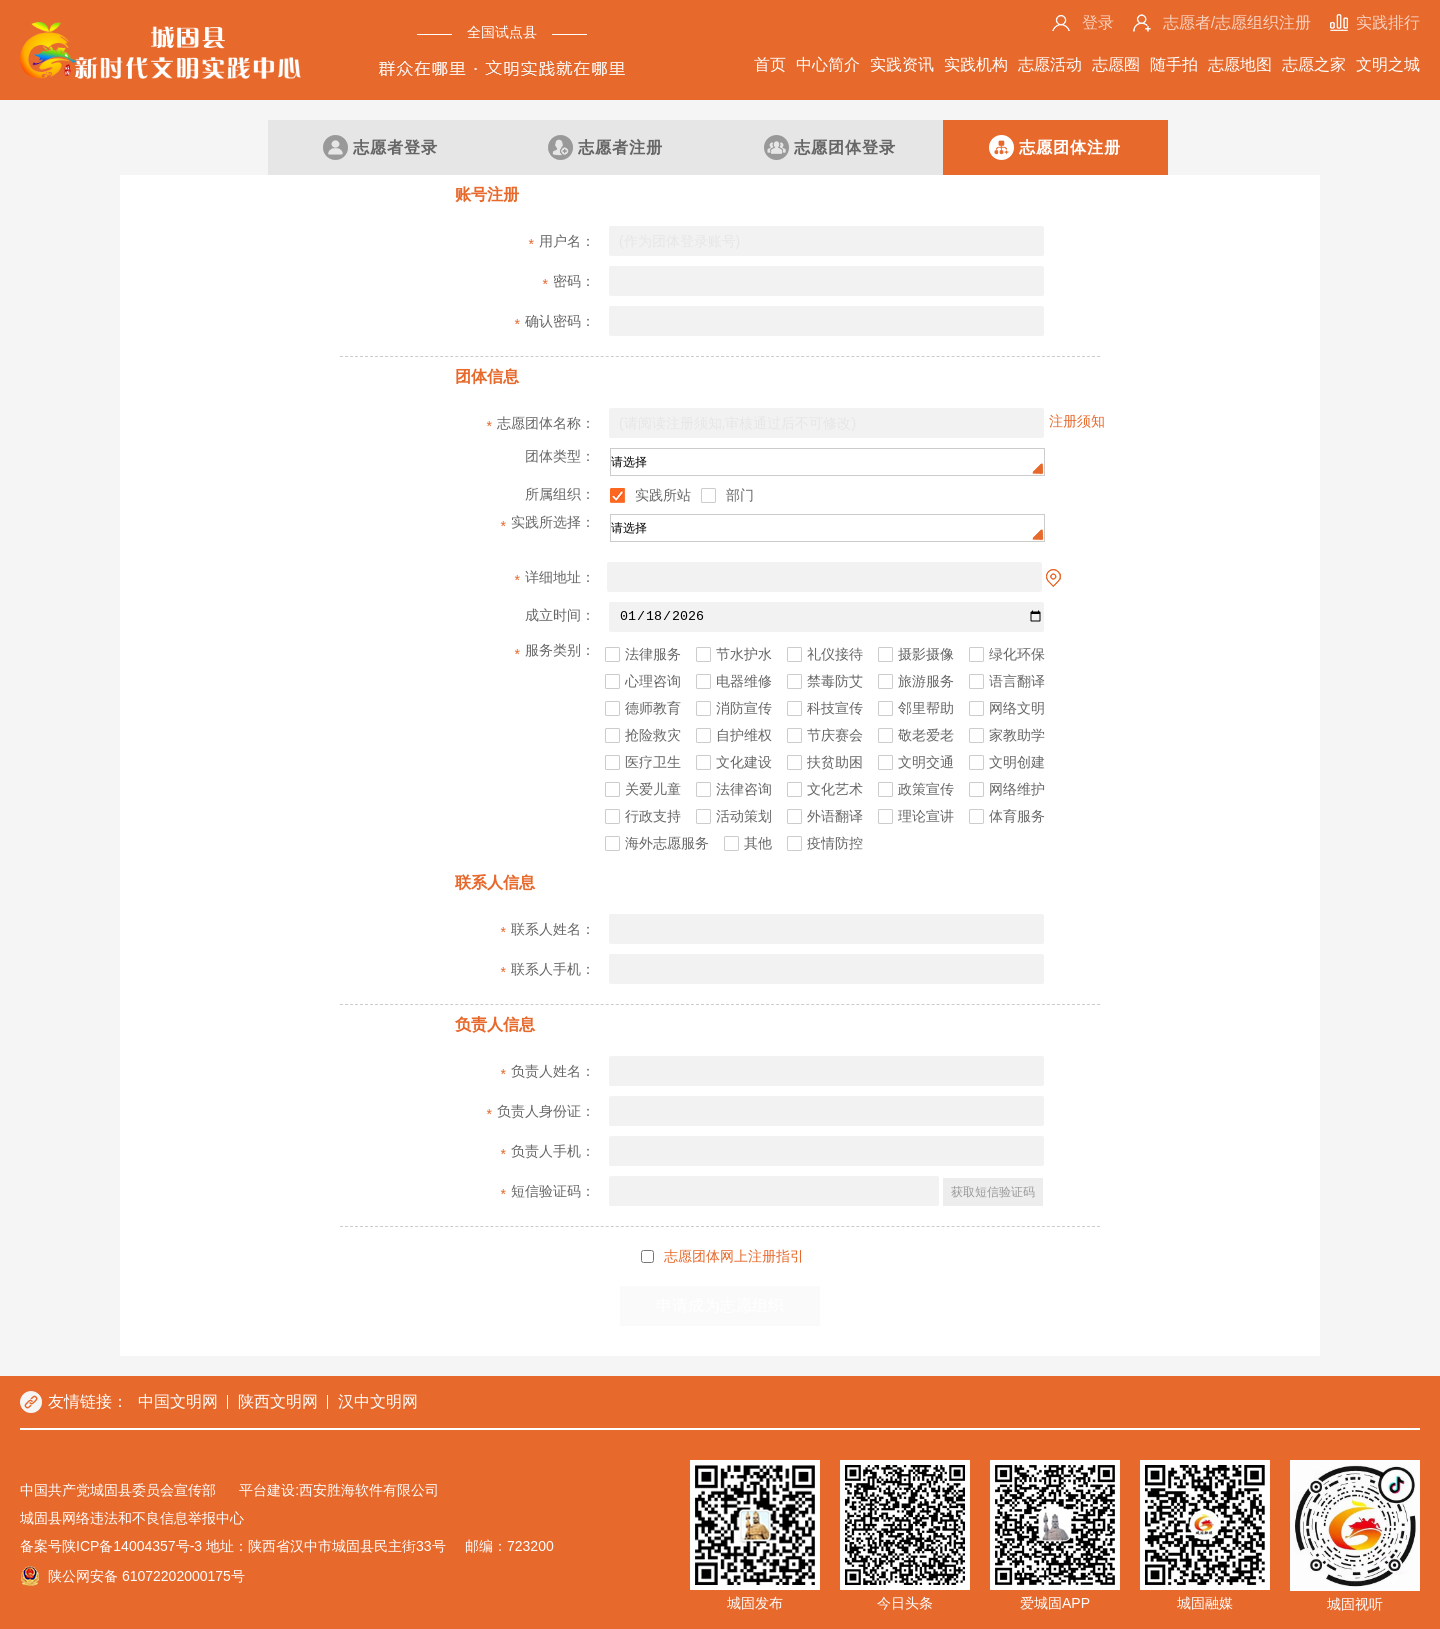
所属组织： (560, 494)
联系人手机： (548, 971)
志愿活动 (1050, 64)
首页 (770, 64)
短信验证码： (548, 1193)
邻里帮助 (926, 708)
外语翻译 (835, 816)
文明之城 (1388, 64)
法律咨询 (744, 789)
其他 (758, 843)
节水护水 (744, 654)
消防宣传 (744, 708)
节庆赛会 (835, 735)
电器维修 (744, 681)
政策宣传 (926, 789)
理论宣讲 (926, 816)
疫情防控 (835, 843)
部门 (740, 495)
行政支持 (653, 816)
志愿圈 (1116, 64)
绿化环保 (1017, 654)
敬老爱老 (926, 735)
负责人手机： (548, 1153)
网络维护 (1017, 789)
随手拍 (1174, 64)
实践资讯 (902, 64)
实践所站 (663, 495)
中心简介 (828, 64)
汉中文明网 (378, 1401)
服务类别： (555, 652)
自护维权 (744, 735)
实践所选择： (548, 524)
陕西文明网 (278, 1401)
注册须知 (1077, 421)
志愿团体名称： (541, 425)
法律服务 (653, 654)
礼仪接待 (835, 654)
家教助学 (1017, 735)
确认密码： (555, 323)
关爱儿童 (653, 789)
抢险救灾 (653, 735)
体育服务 (1017, 816)
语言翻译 (1017, 681)
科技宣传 (835, 708)
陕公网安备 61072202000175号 (146, 1576)
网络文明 (1017, 708)
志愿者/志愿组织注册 (1237, 22)
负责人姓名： (548, 1073)
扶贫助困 (835, 762)
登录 (1098, 22)
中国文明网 (178, 1401)
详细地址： (555, 579)
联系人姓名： (548, 931)
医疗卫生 (653, 762)
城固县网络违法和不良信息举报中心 (132, 1518)
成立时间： (557, 619)
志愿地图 (1240, 64)
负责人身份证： (541, 1113)
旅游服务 (926, 681)
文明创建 (1017, 762)
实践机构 (976, 64)
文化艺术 (835, 789)
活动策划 (744, 816)
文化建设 (744, 762)
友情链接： (88, 1401)
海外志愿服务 (667, 843)
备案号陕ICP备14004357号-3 (111, 1546)
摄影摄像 (926, 654)
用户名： (562, 243)
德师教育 (653, 708)
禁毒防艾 (835, 681)
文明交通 (926, 762)
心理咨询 (653, 681)
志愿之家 (1314, 64)
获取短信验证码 (993, 1192)
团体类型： (557, 458)
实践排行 (1388, 22)
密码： (569, 283)
